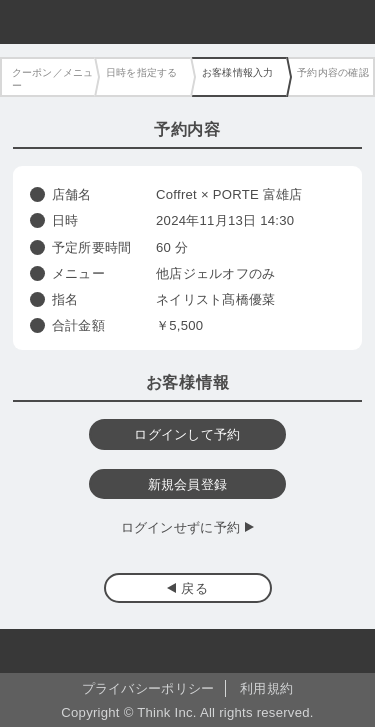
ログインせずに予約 (180, 527)
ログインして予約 (187, 434)
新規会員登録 (188, 484)
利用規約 (266, 688)
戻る (194, 588)
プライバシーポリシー (148, 688)
